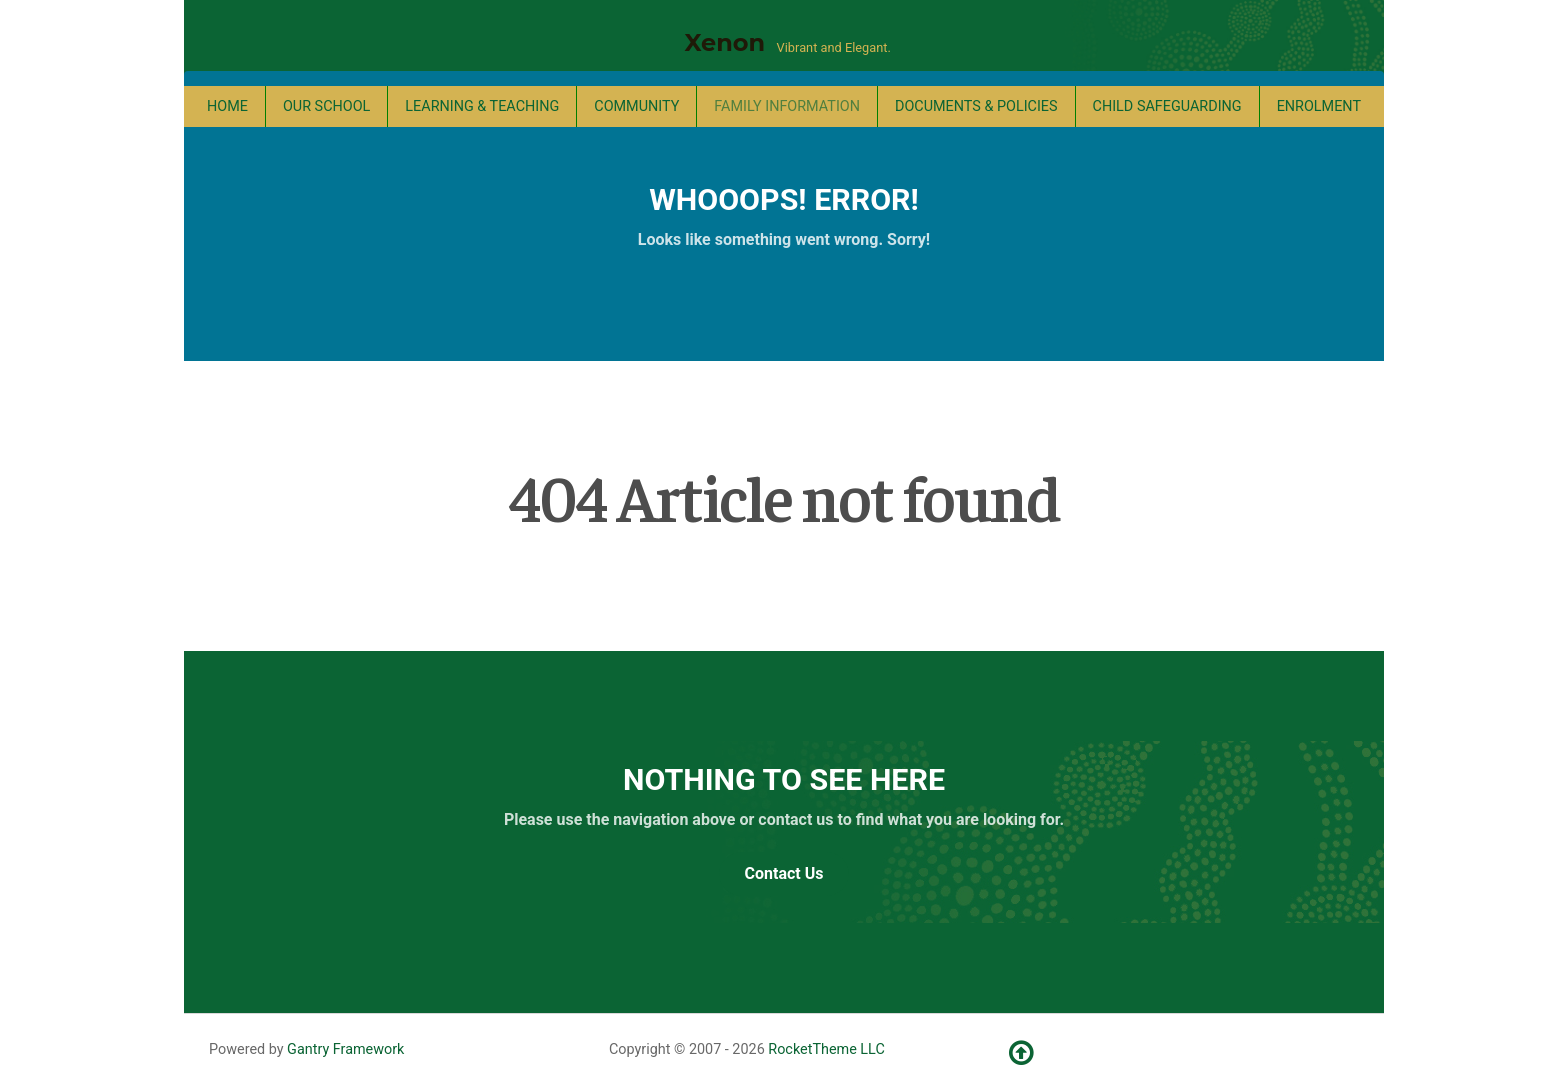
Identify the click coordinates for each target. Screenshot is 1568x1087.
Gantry (345, 1049)
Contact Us (784, 873)
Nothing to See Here (784, 779)
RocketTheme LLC (826, 1049)
